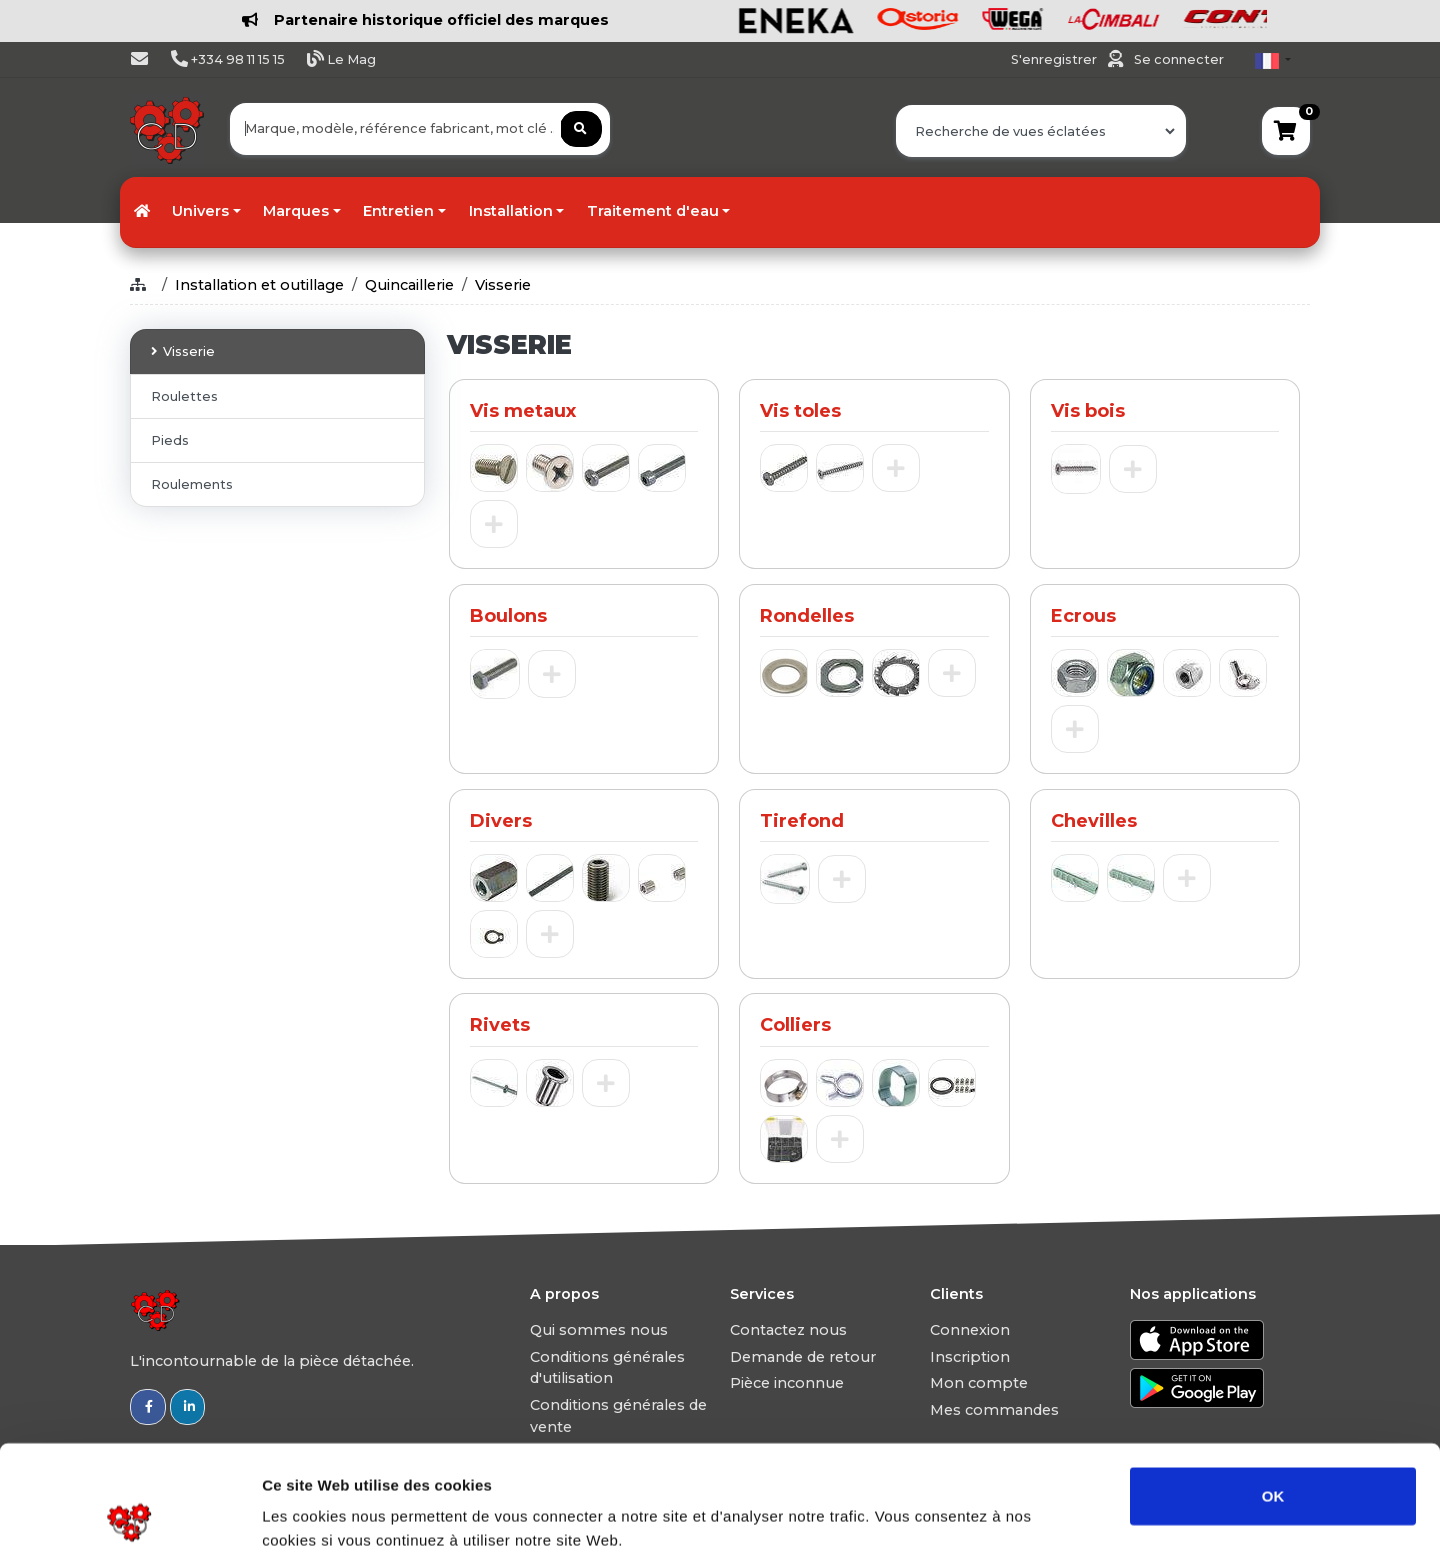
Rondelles (807, 616)
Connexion (970, 1330)
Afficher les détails (1101, 1517)
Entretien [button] (398, 211)
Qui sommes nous (599, 1330)
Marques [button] (296, 211)
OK (1273, 1392)
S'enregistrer (1055, 59)
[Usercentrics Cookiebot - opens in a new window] (129, 1518)
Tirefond (802, 821)
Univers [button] (200, 211)
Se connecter (1179, 59)
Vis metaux (523, 411)
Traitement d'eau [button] (653, 211)
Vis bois (1088, 411)
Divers (501, 821)
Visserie (503, 285)
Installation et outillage (259, 285)
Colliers (795, 1025)
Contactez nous (788, 1330)
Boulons (508, 616)
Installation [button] (511, 211)
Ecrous (1083, 616)
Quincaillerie (409, 285)
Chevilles (1094, 821)
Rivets (500, 1025)
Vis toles (800, 411)
